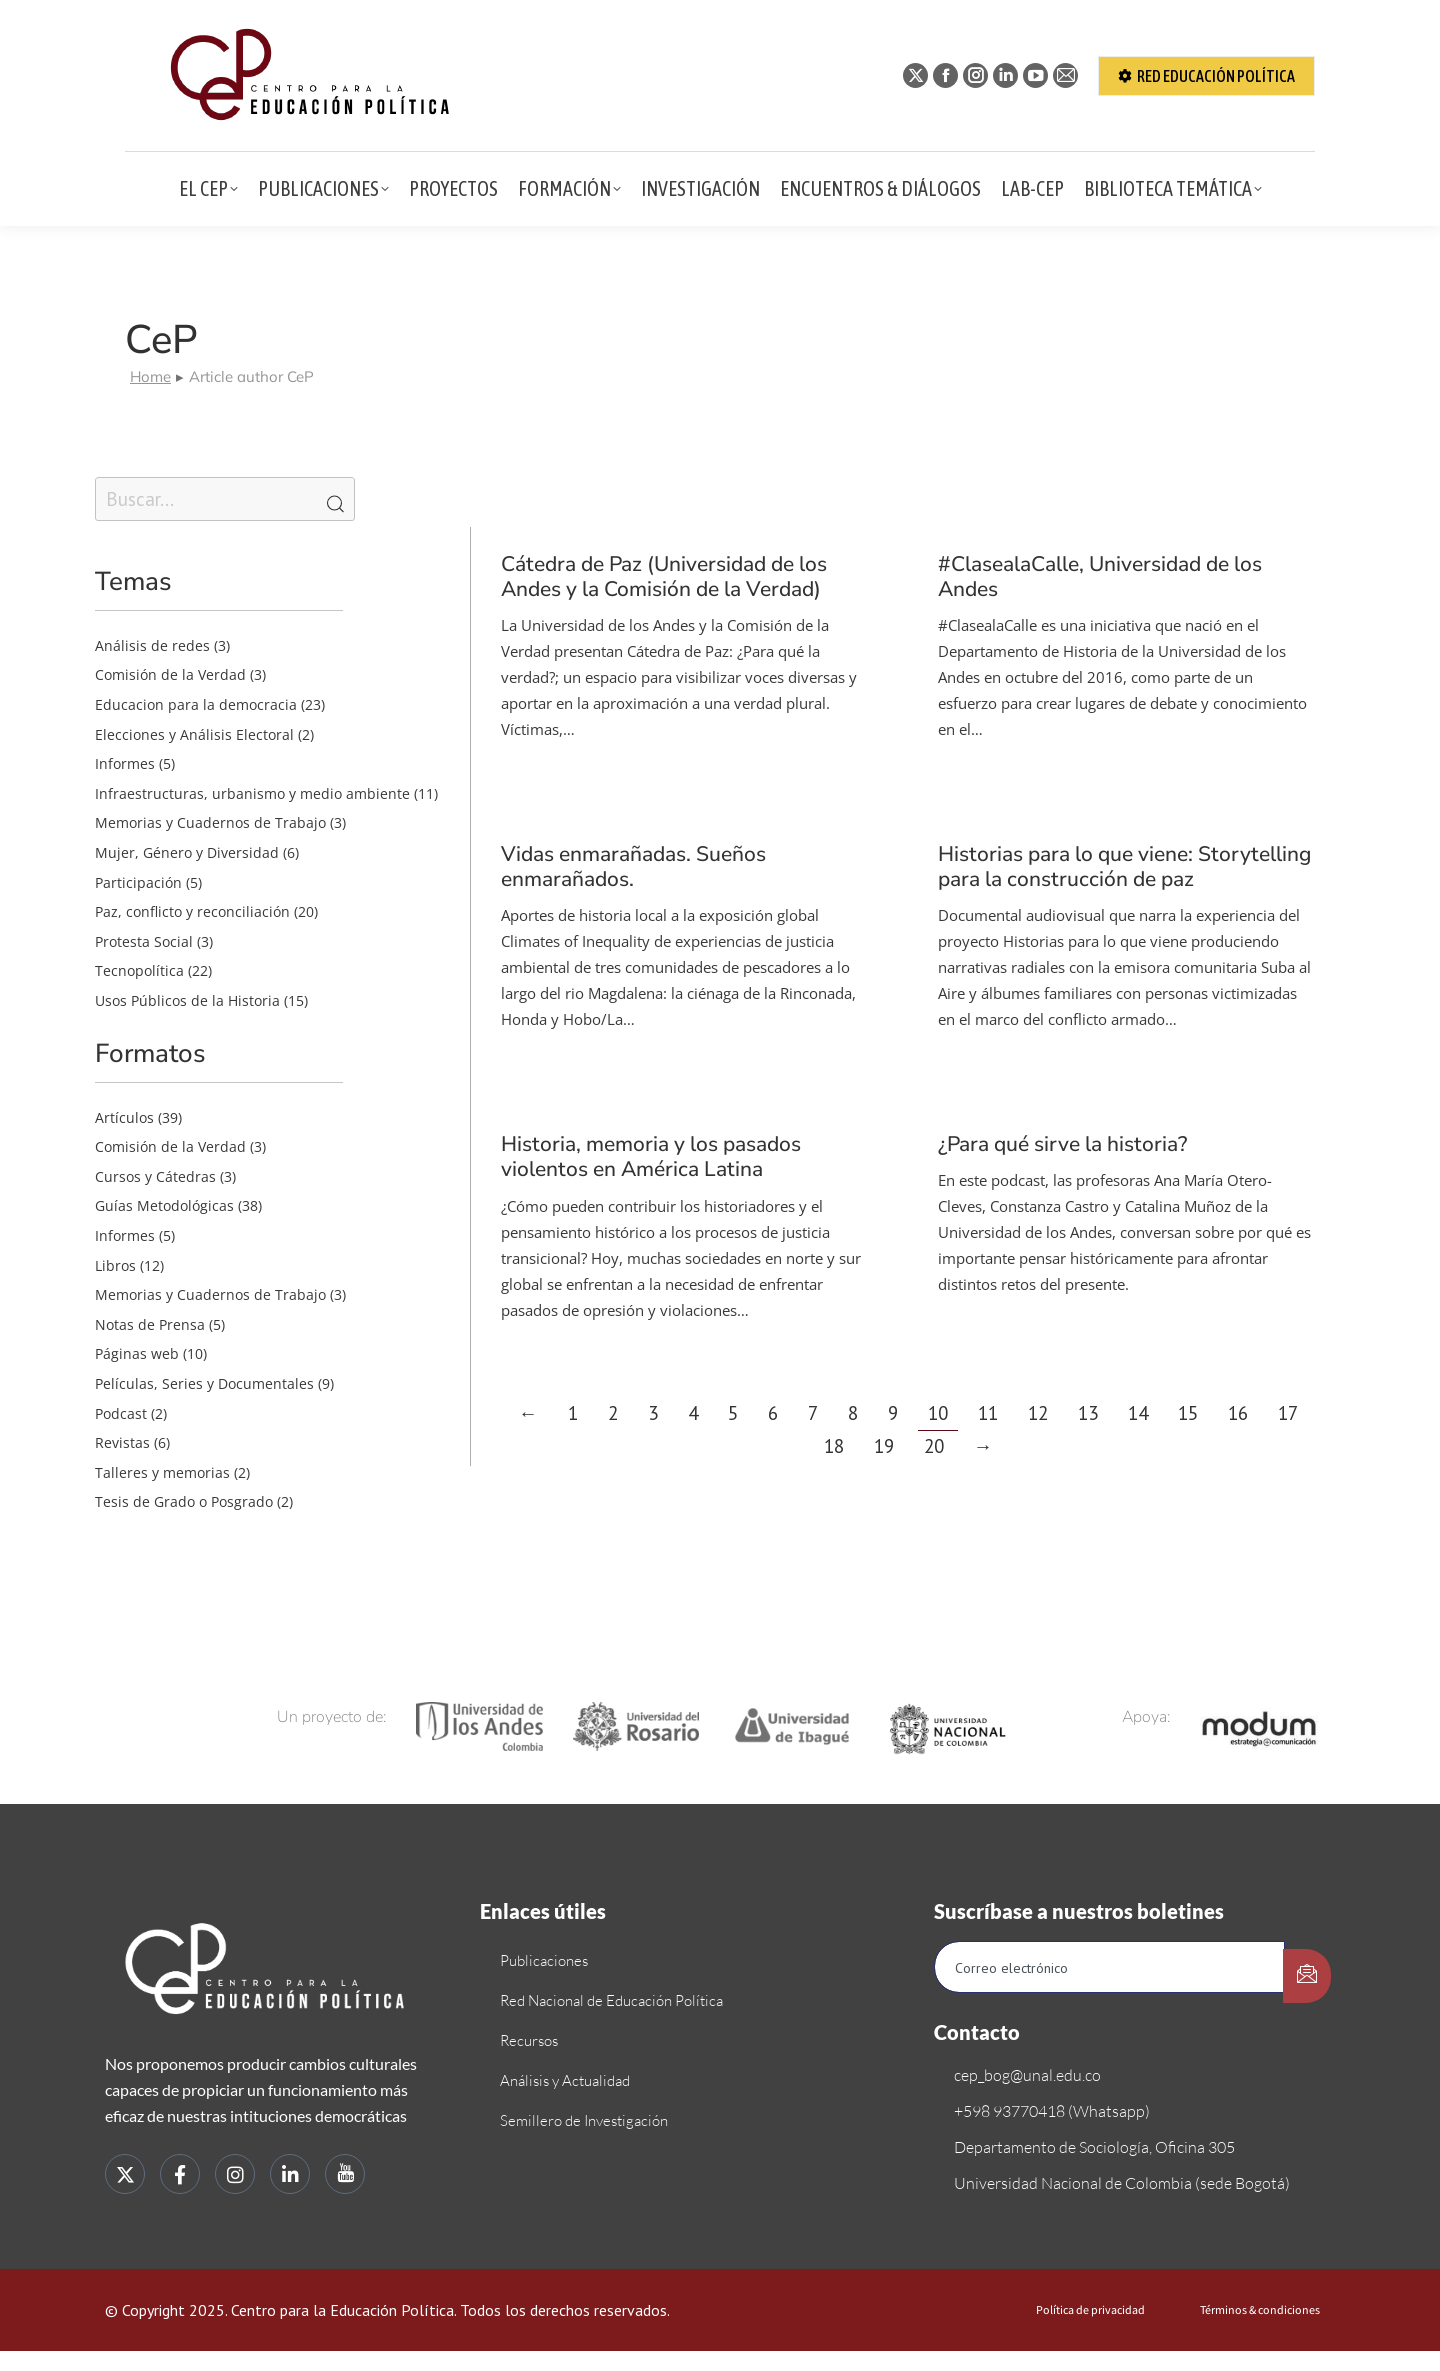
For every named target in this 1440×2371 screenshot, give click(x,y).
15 (1188, 1413)
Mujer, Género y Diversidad (187, 852)
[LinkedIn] (290, 2174)
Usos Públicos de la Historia (187, 1000)
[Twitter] (125, 2174)
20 (934, 1446)
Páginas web (137, 1353)
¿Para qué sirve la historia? (1062, 1144)
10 (938, 1413)
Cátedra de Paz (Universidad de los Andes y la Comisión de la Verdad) (664, 576)
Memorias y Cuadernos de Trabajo (210, 822)
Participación (138, 882)
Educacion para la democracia (196, 704)
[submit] (1307, 1976)
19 (884, 1446)
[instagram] (235, 2174)
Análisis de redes (152, 645)
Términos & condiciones (1260, 2310)
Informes (125, 763)
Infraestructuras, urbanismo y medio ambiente (252, 793)
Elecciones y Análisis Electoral (194, 734)
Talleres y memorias (162, 1472)
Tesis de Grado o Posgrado (184, 1501)
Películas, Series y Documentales (204, 1383)
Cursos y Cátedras (155, 1176)
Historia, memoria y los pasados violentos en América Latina (651, 1156)
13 (1088, 1413)
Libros (115, 1265)
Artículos (124, 1117)
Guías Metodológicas (164, 1205)
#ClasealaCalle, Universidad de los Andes (1100, 576)
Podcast (121, 1413)
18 (834, 1446)
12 (1038, 1413)
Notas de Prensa (150, 1324)
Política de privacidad (1090, 2310)
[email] (1109, 1967)
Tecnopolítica (139, 970)
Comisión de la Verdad (170, 674)
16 (1238, 1413)
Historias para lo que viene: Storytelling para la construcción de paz (1124, 866)
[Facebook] (180, 2174)
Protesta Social (144, 941)
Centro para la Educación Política (342, 2310)
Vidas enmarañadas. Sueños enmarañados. (633, 866)
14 (1138, 1413)
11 (988, 1413)
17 (1288, 1413)
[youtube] (345, 2174)
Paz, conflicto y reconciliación (192, 911)
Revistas (122, 1442)
